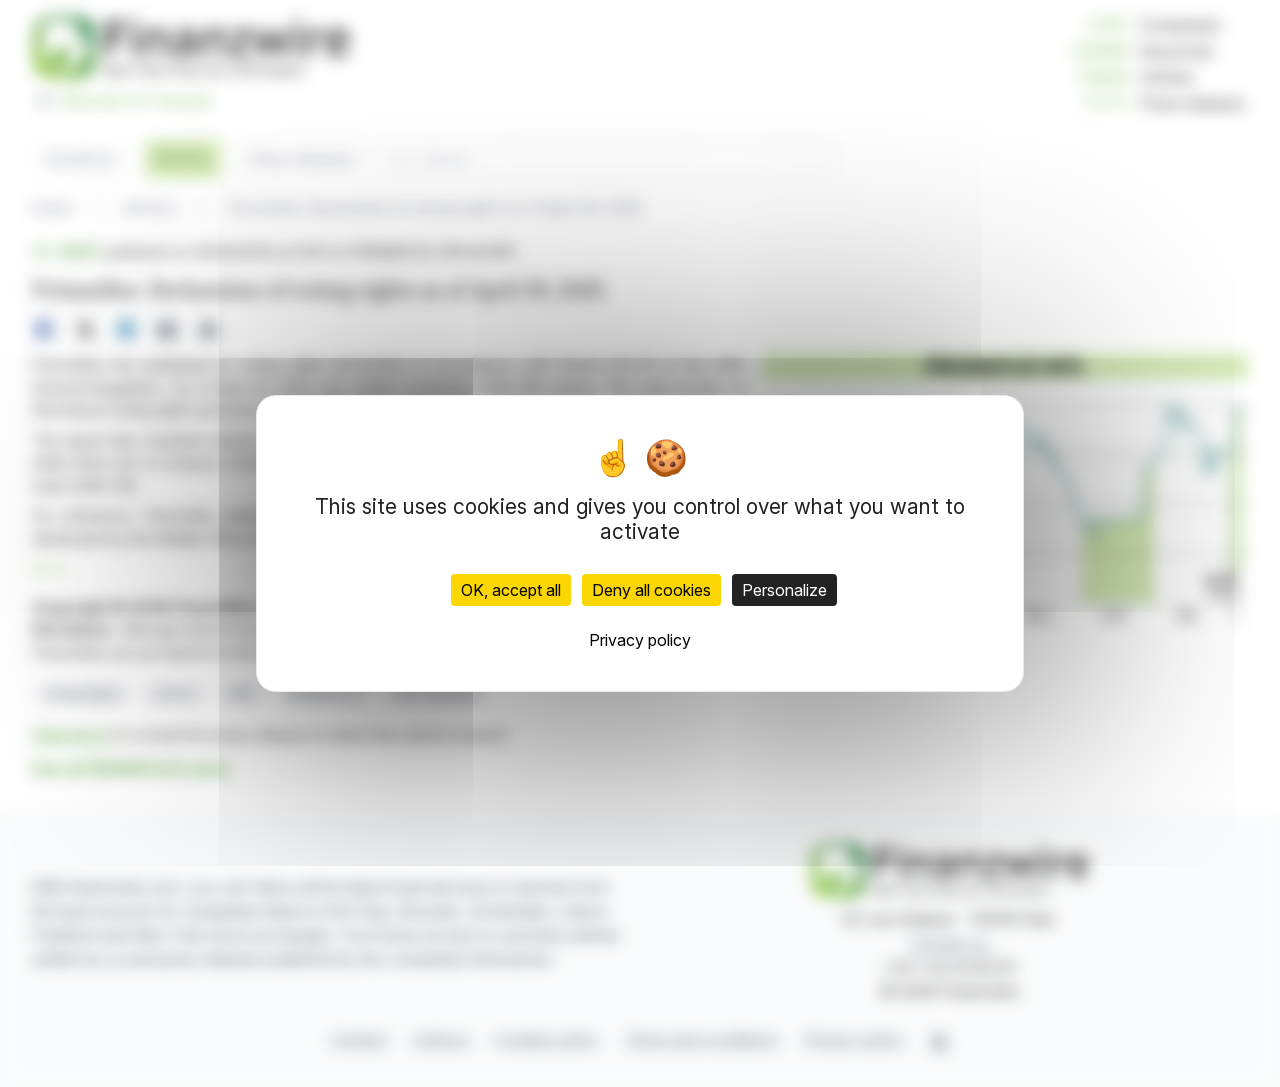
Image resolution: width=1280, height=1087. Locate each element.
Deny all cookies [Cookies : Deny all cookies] (651, 590)
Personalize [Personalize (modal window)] (784, 590)
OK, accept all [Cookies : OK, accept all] (511, 590)
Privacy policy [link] (640, 640)
